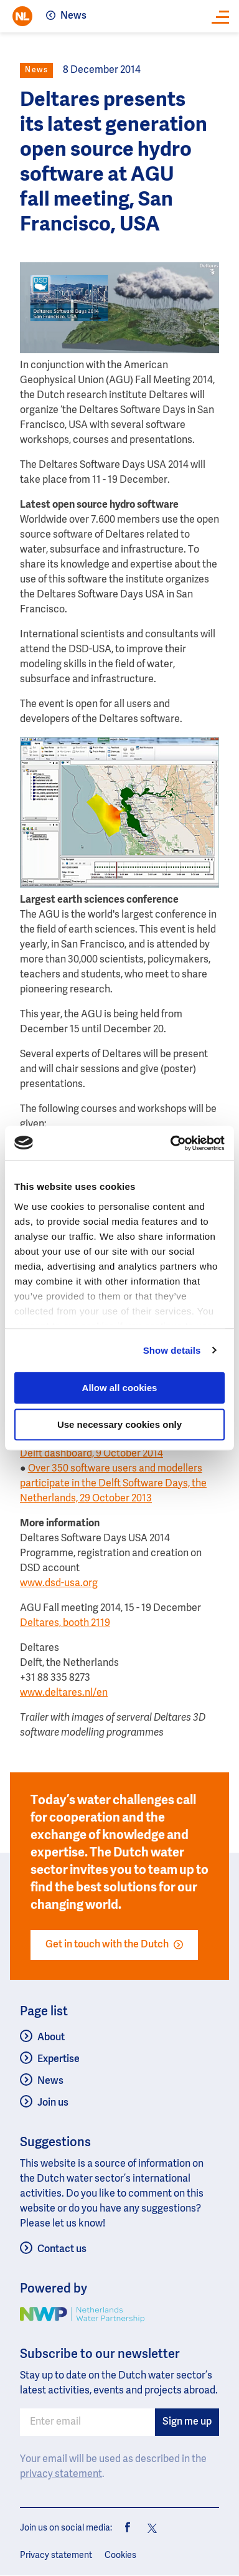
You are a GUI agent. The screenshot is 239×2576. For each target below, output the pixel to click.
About (51, 2038)
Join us (52, 2103)
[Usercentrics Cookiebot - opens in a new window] (171, 1143)
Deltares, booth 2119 (65, 1623)
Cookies (120, 2555)
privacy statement (61, 2474)
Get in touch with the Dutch (114, 1945)
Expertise (58, 2060)
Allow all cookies (119, 1387)
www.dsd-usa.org (59, 1584)
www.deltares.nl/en (64, 1693)
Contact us (62, 2250)
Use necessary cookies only (119, 1424)
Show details (172, 1350)
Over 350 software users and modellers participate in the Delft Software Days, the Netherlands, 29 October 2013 (113, 1484)
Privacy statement (56, 2555)
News (73, 16)
